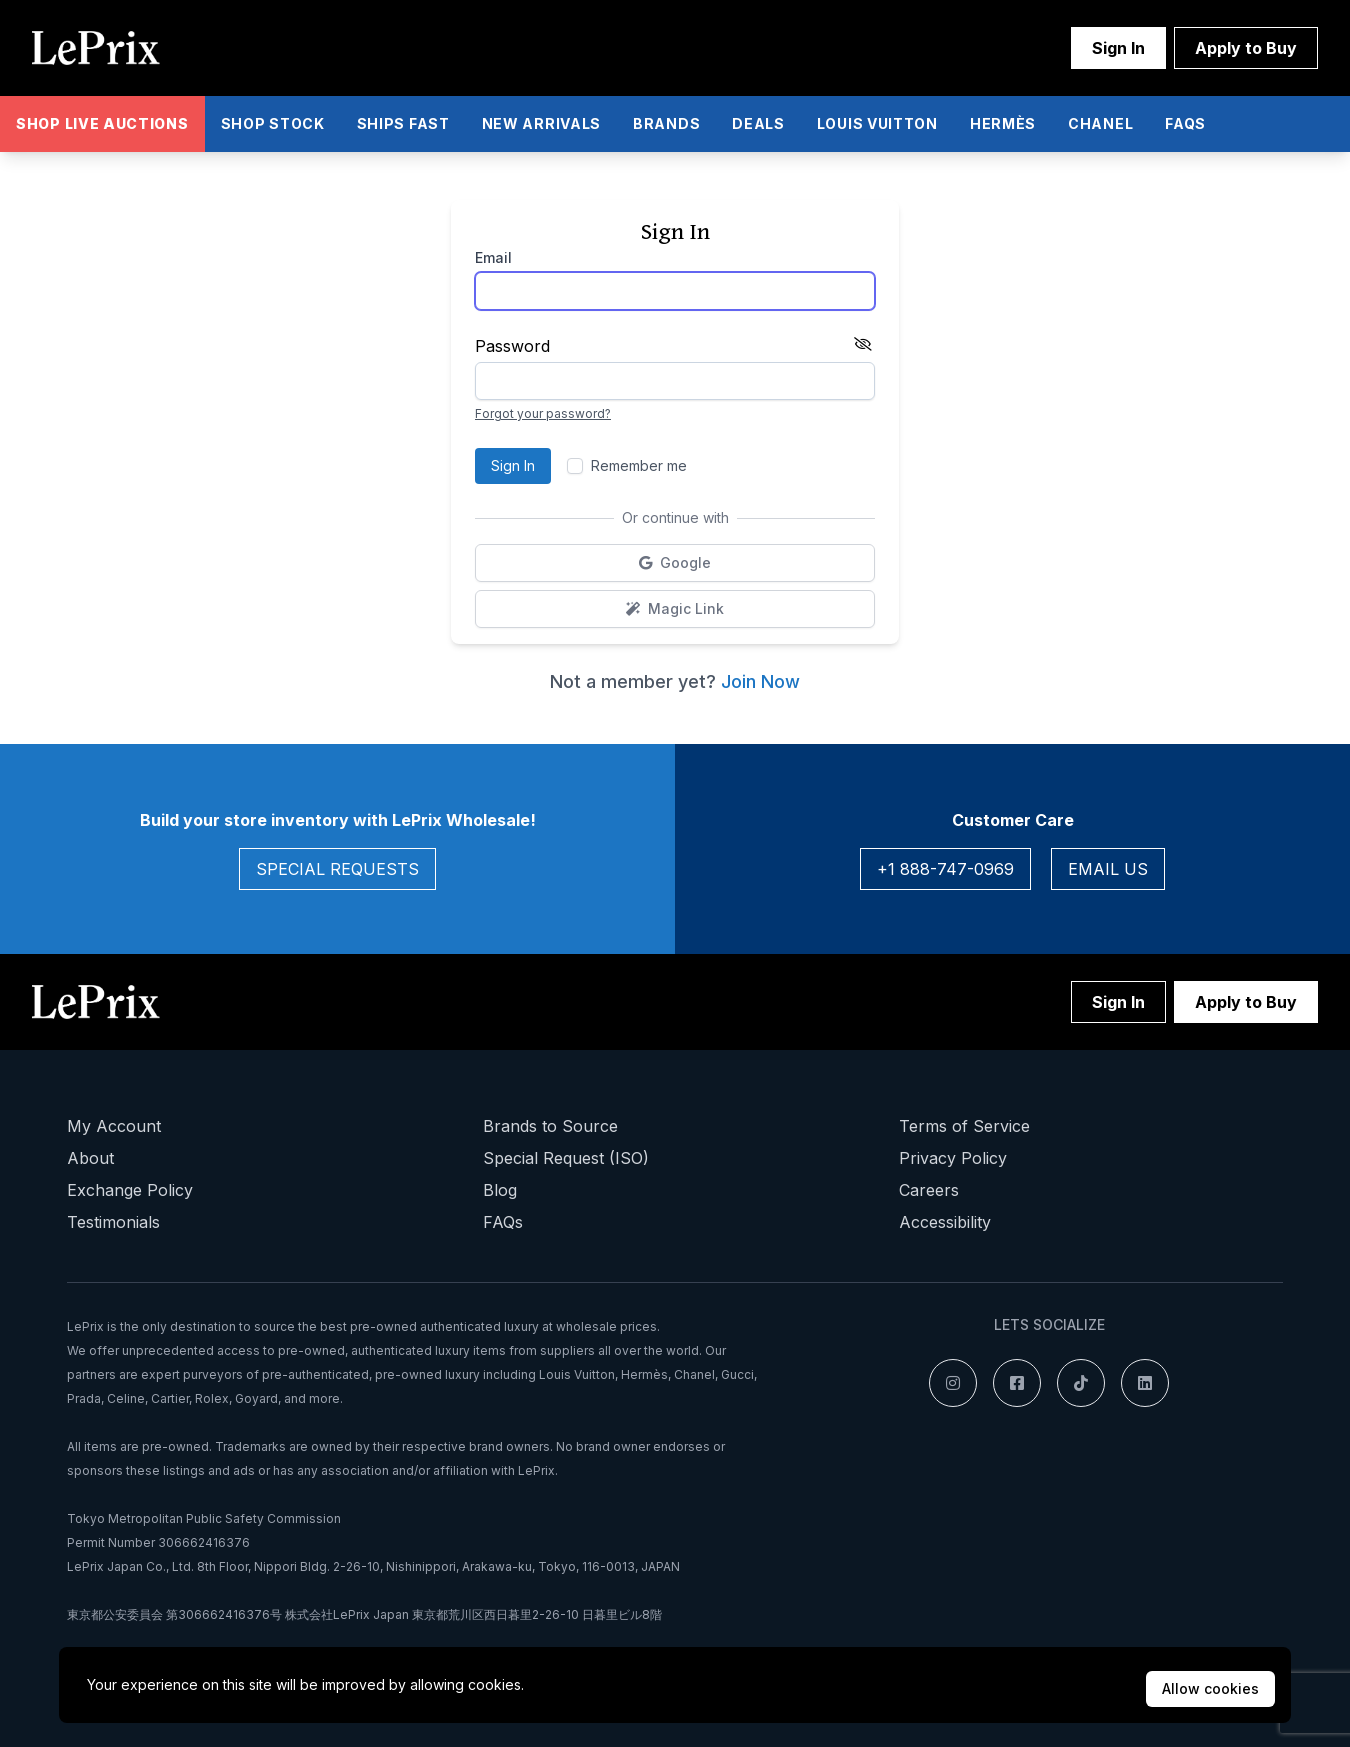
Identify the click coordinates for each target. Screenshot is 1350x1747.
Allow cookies (1210, 1688)
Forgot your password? (543, 413)
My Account (114, 1126)
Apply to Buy (1246, 48)
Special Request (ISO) (566, 1158)
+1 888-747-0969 (945, 869)
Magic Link (738, 613)
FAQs (503, 1222)
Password (512, 346)
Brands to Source (550, 1126)
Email (493, 257)
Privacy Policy (953, 1158)
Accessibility (945, 1222)
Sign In (1118, 48)
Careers (929, 1190)
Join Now (760, 681)
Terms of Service (964, 1126)
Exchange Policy (130, 1190)
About (90, 1158)
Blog (500, 1190)
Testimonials (113, 1222)
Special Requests (337, 869)
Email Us (1108, 869)
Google (725, 567)
